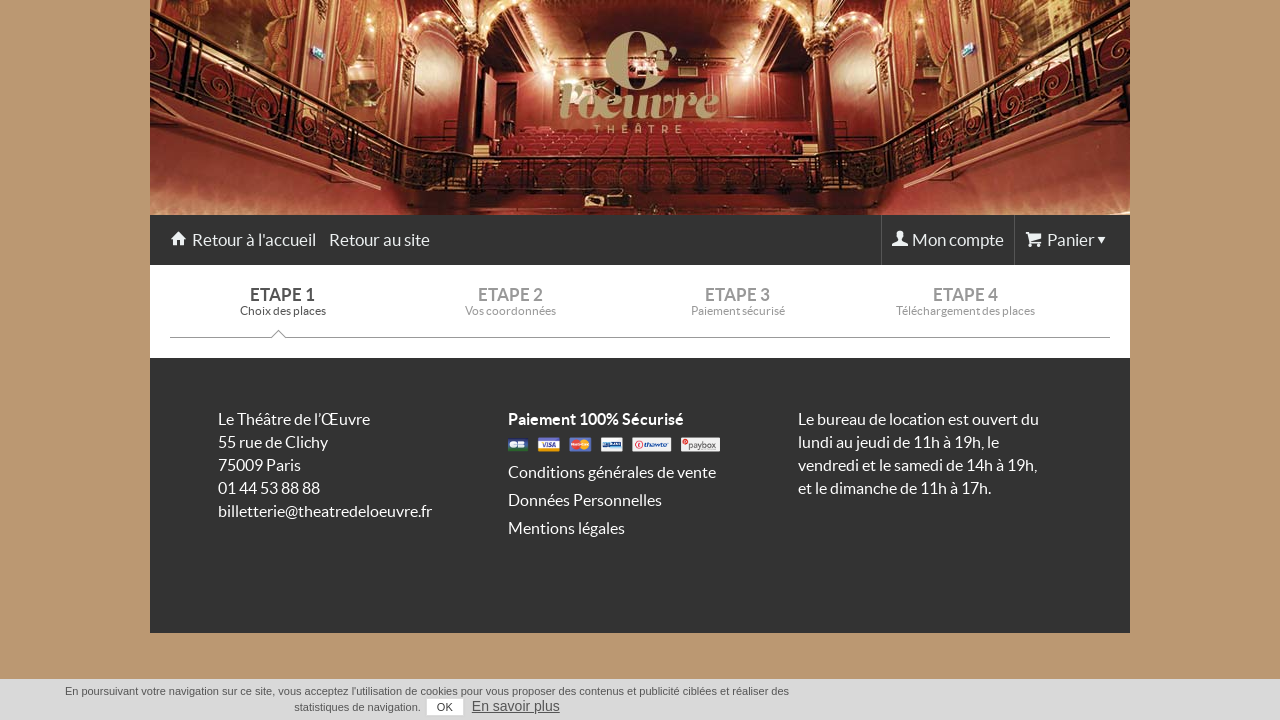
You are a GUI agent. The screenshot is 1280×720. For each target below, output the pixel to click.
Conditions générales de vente (612, 472)
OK (1020, 707)
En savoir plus (1091, 706)
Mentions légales (566, 528)
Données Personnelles (585, 500)
